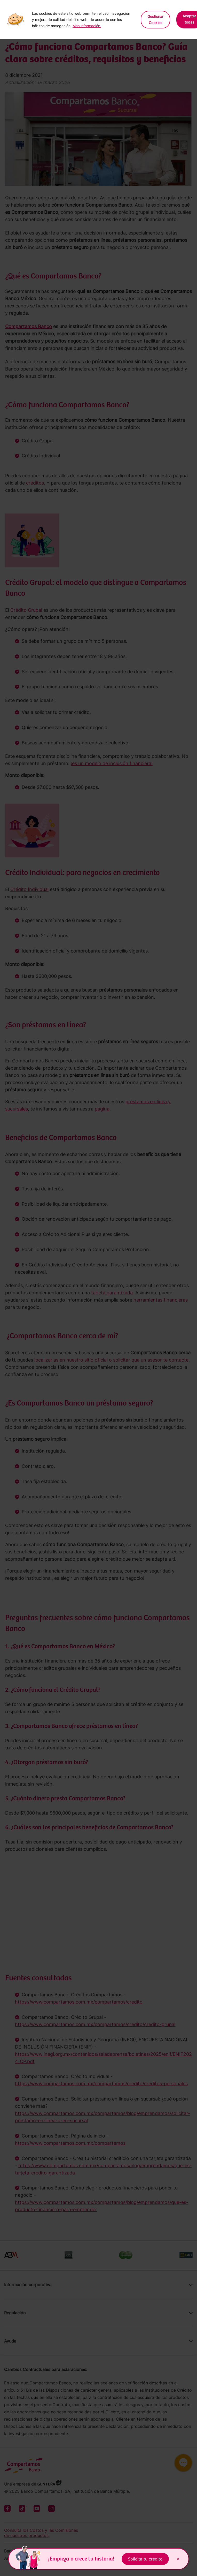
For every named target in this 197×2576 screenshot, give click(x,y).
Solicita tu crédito (145, 2559)
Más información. (87, 26)
